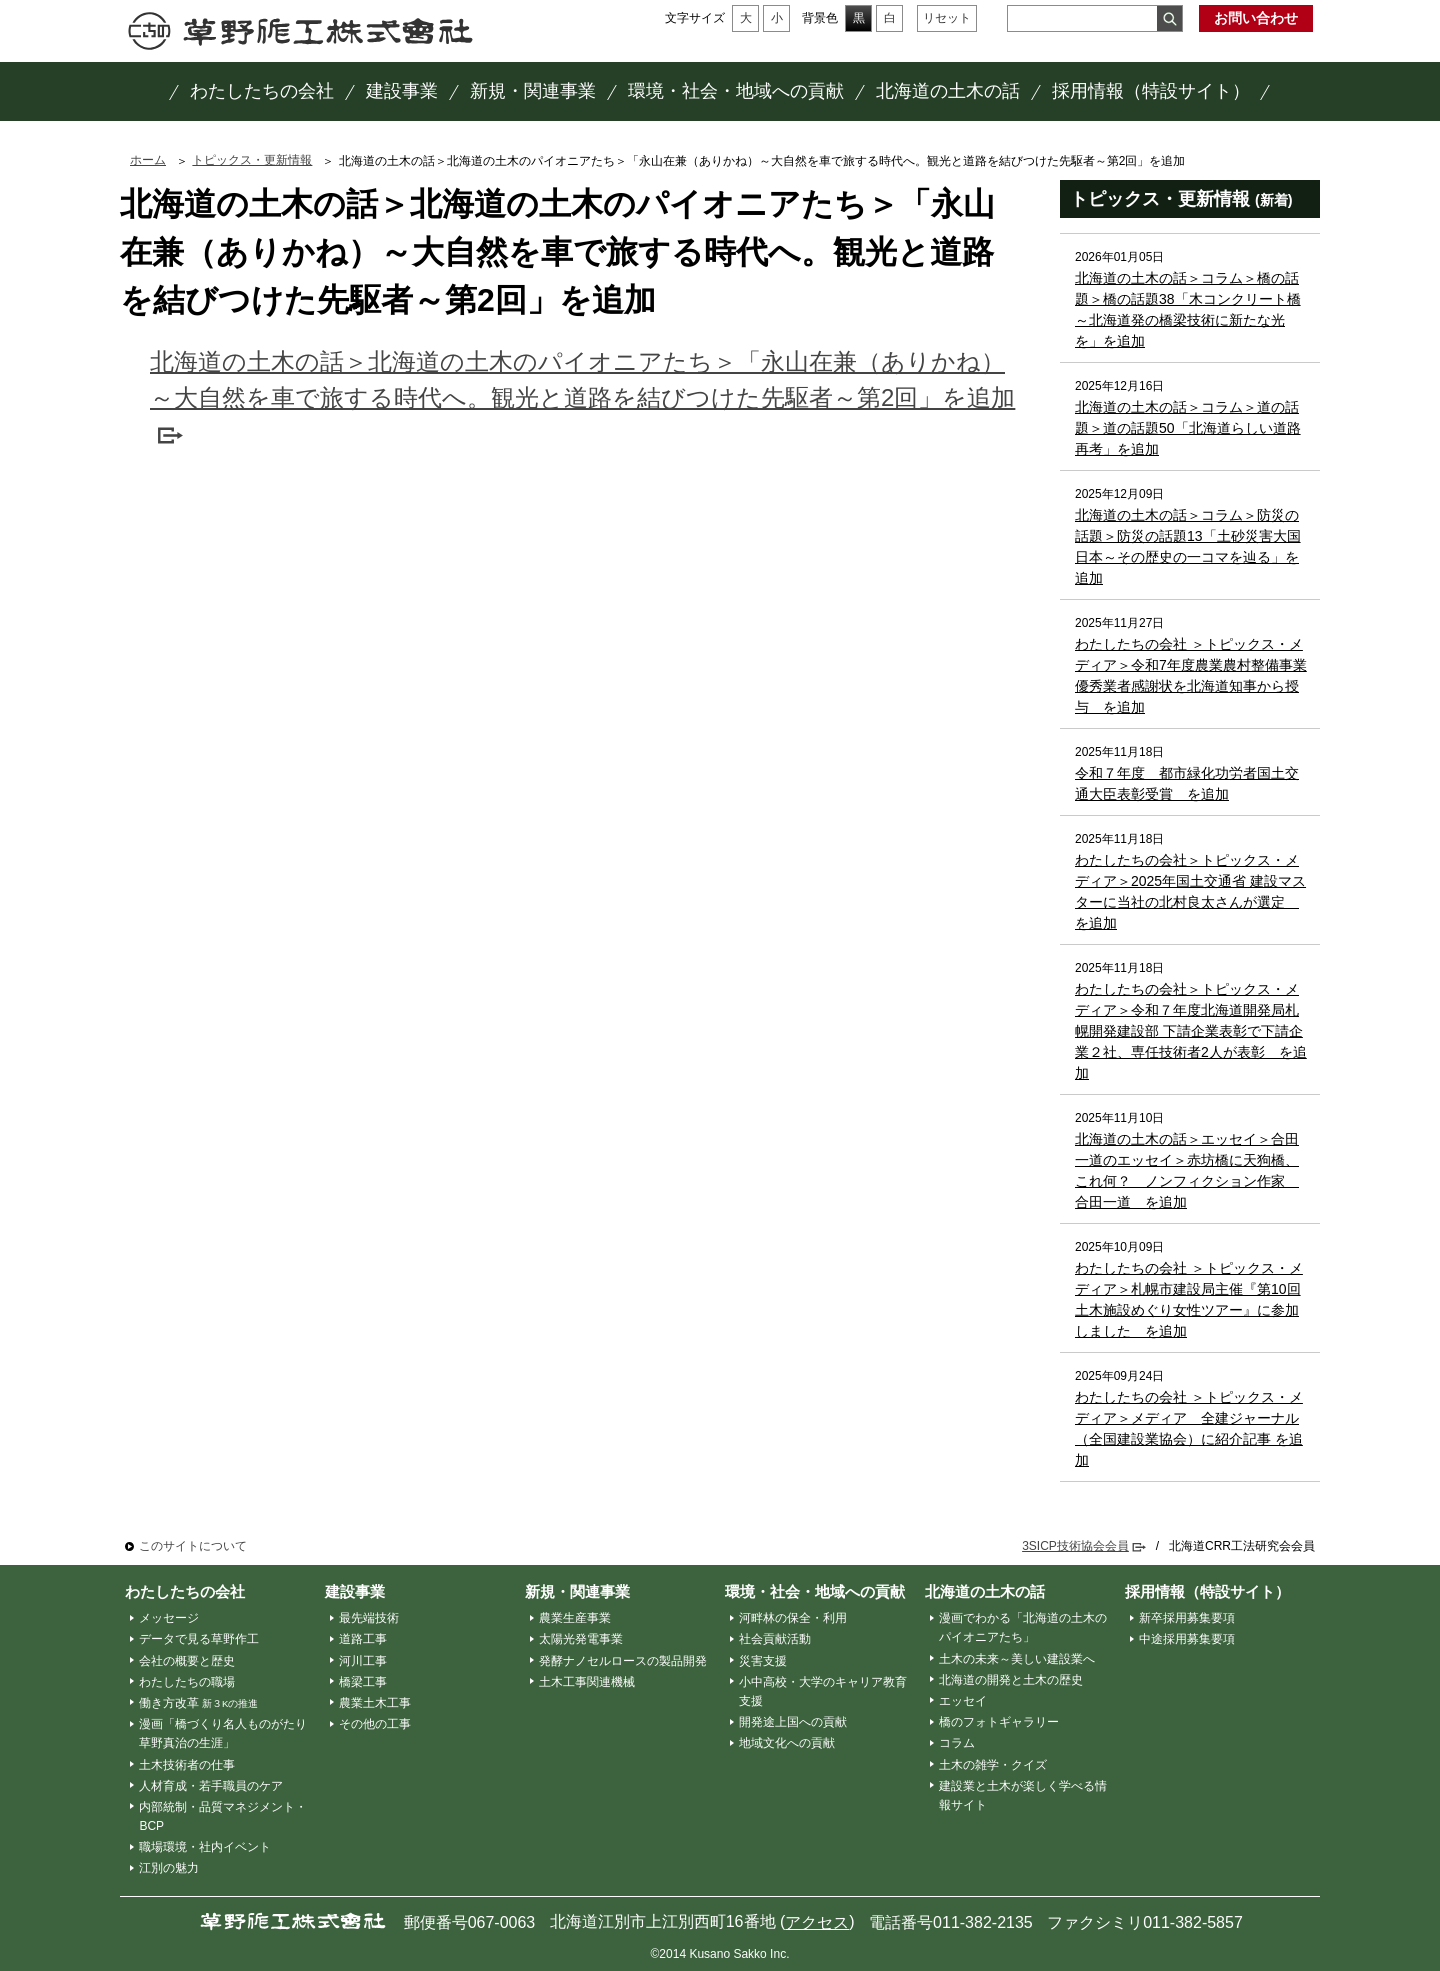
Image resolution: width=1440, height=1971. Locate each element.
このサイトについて (193, 1546)
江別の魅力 (169, 1868)
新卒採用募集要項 (1187, 1618)
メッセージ (169, 1618)
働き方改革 (199, 1703)
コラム (957, 1743)
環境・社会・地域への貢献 (815, 1591)
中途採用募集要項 (1187, 1639)
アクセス (817, 1922)
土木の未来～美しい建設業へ (1017, 1659)
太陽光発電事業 (581, 1639)
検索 (1169, 18)
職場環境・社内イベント (205, 1847)
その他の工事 (375, 1724)
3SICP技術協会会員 (1075, 1546)
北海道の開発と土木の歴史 (1011, 1680)
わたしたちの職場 (187, 1682)
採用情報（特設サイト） (1207, 1591)
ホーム (148, 160)
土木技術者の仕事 (187, 1765)
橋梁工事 (363, 1682)
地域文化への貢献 (787, 1743)
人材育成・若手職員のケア (211, 1786)
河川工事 (363, 1661)
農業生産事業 (575, 1618)
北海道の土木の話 (985, 1591)
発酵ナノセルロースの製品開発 (623, 1661)
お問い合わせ (1256, 18)
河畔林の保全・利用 (793, 1618)
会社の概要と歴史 (187, 1661)
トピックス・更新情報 (252, 160)
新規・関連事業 (577, 1591)
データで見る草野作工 (199, 1639)
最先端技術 (369, 1618)
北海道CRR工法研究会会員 (1242, 1546)
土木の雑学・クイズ (993, 1765)
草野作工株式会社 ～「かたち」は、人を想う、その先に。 (300, 31)
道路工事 (363, 1639)
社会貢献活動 (775, 1639)
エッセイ (963, 1701)
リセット (947, 18)
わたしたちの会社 (185, 1591)
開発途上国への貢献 (793, 1722)
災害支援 (763, 1661)
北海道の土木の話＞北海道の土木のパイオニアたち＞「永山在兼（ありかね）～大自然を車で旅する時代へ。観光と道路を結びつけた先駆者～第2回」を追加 (582, 379)
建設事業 (355, 1591)
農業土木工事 (375, 1703)
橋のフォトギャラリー (999, 1722)
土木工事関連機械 (587, 1682)
